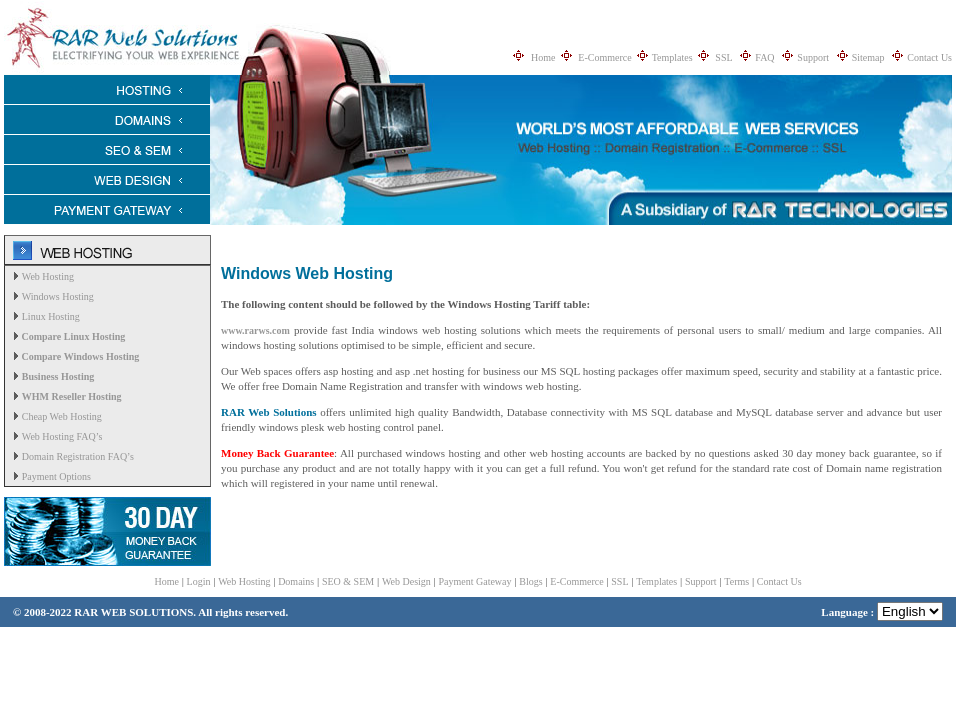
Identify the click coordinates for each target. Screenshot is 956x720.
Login (199, 581)
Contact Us (929, 57)
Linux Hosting (51, 316)
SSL (723, 57)
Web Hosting (48, 276)
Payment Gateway (475, 581)
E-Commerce (604, 57)
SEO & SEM (348, 581)
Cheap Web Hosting (62, 416)
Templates (672, 57)
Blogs (530, 581)
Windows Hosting (58, 296)
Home (543, 57)
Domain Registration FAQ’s (78, 456)
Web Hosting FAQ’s (62, 436)
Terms (736, 581)
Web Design (406, 581)
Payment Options (56, 476)
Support (813, 57)
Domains (296, 581)
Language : (882, 612)
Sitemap (868, 57)
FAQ (764, 57)
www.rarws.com (255, 330)
